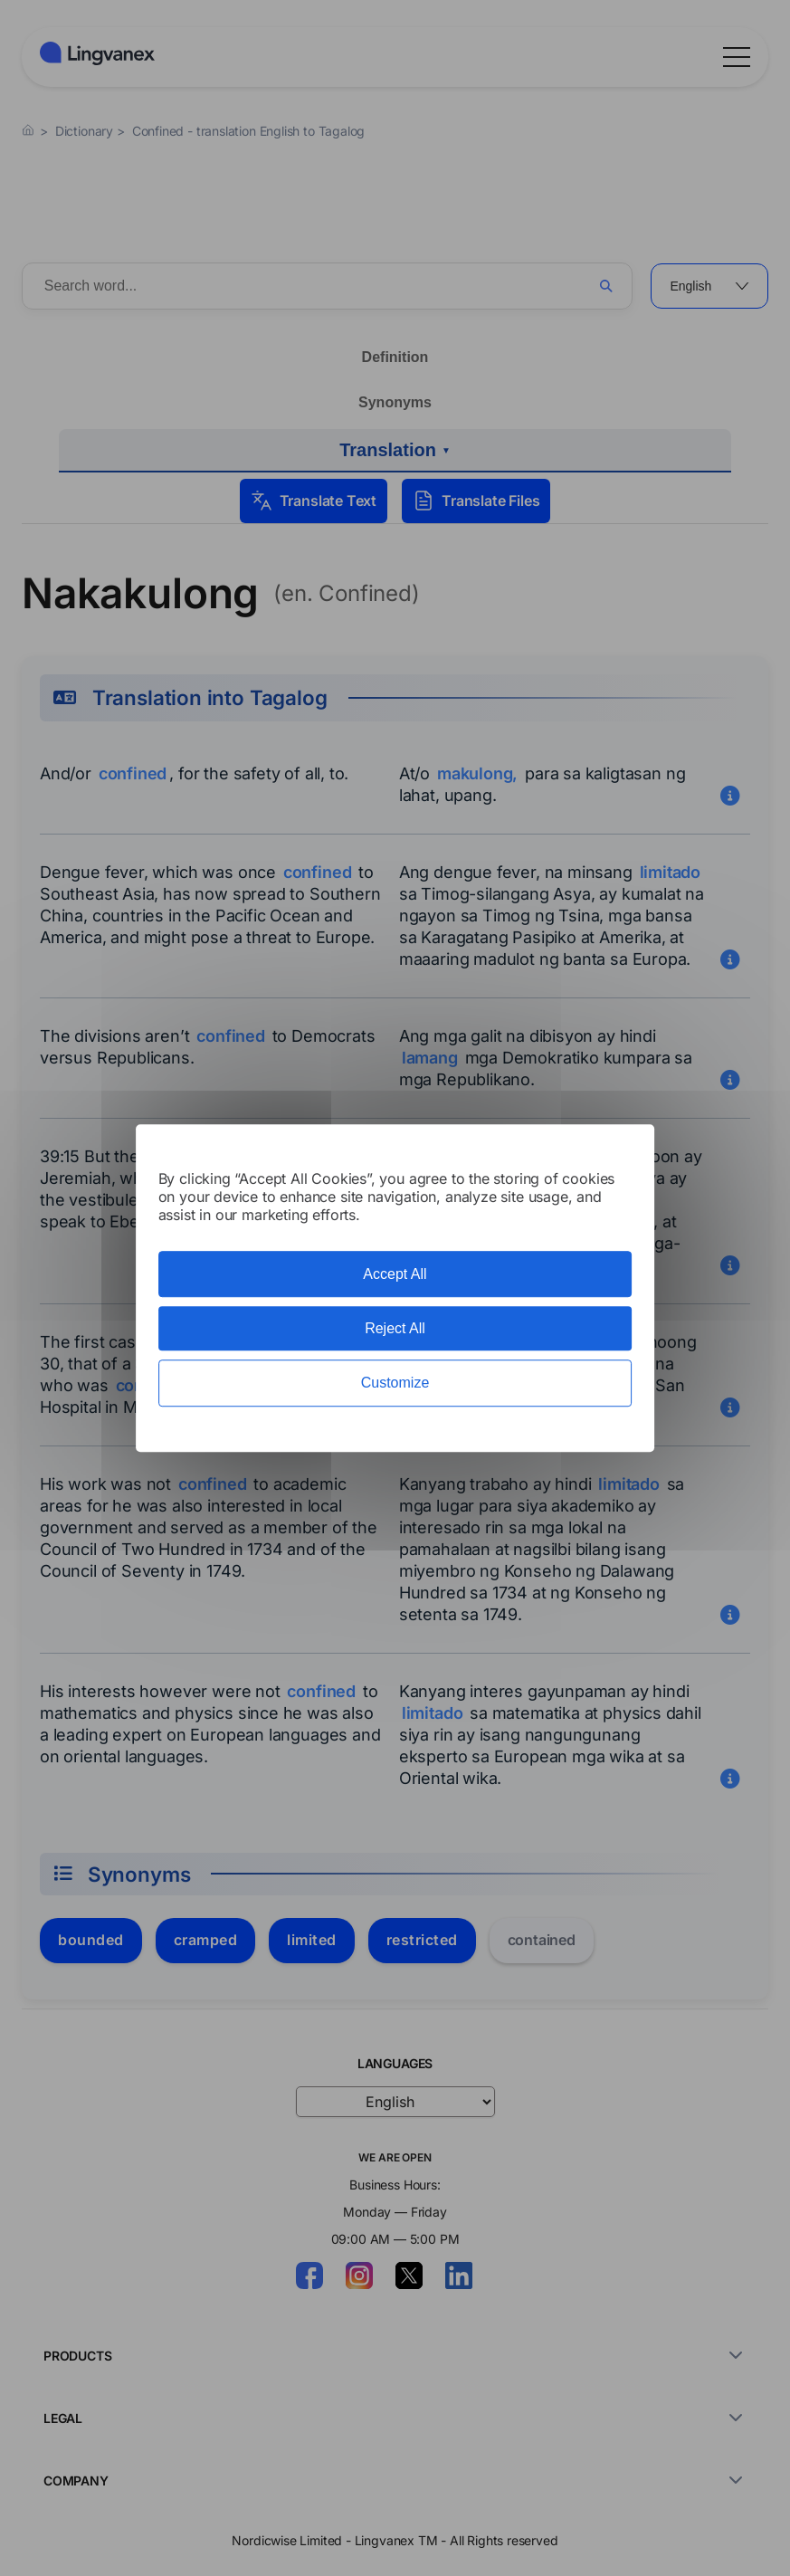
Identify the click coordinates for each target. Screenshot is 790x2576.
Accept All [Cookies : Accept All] (394, 1274)
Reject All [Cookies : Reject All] (395, 1328)
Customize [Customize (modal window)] (395, 1383)
